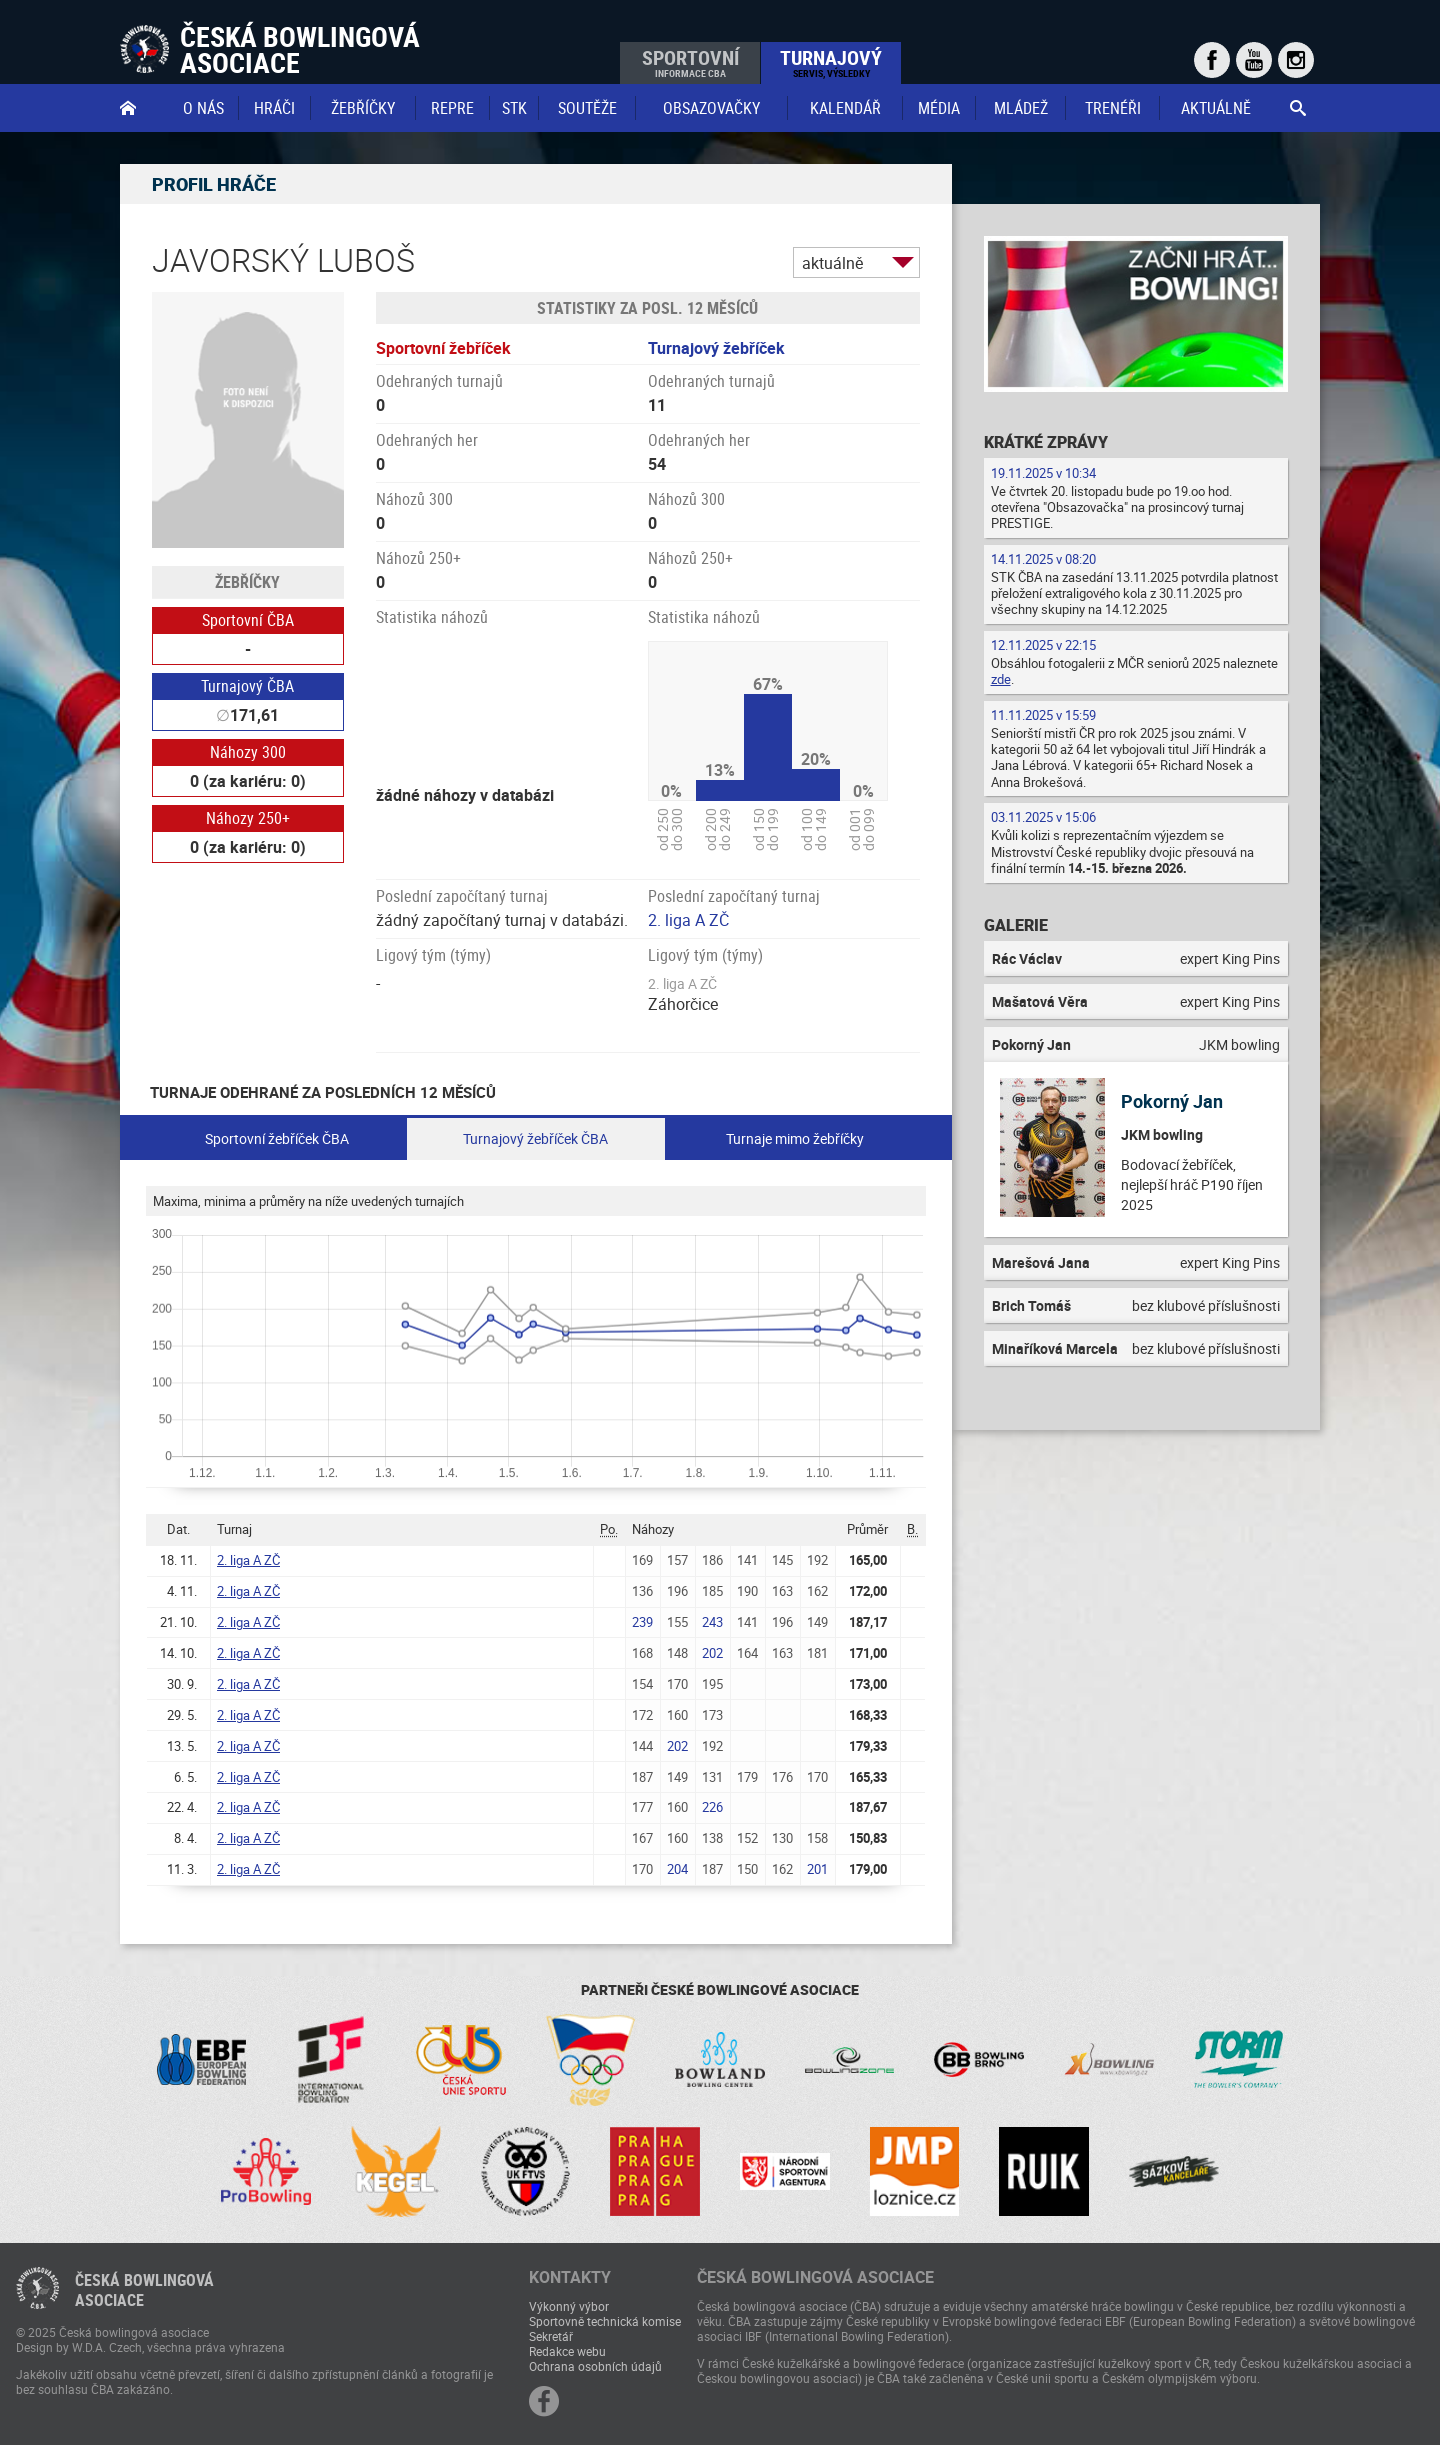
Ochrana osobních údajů (595, 2366)
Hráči (274, 108)
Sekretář (551, 2336)
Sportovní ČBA (248, 620)
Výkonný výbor (569, 2306)
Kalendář (845, 108)
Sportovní (690, 62)
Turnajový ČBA (247, 686)
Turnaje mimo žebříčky (795, 1138)
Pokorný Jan (1172, 1101)
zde (1001, 679)
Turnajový (831, 62)
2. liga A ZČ (688, 920)
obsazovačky (711, 108)
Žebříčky (363, 108)
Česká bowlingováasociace (144, 2290)
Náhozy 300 (248, 752)
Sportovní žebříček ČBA (277, 1138)
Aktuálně (1216, 108)
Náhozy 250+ (248, 818)
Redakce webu (567, 2351)
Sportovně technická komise (605, 2321)
